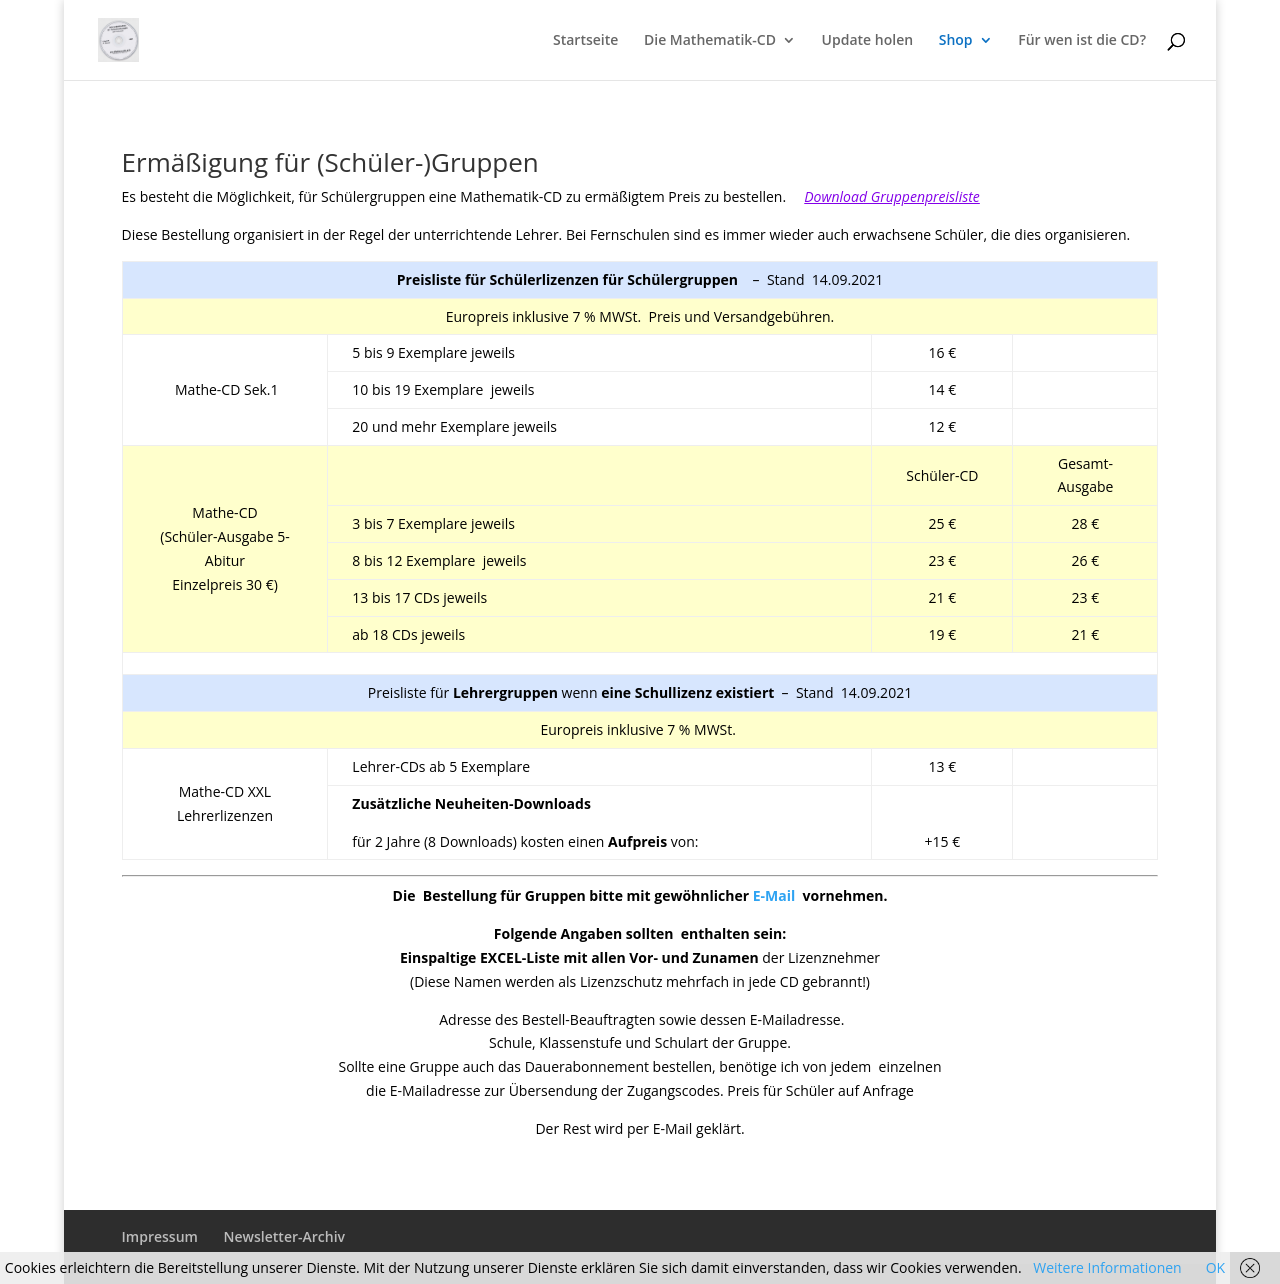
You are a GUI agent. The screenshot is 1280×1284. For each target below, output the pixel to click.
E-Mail (778, 895)
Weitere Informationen (1107, 1267)
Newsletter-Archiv (284, 1236)
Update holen (868, 41)
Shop (956, 41)
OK (1215, 1267)
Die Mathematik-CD (710, 41)
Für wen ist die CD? (1082, 41)
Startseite (585, 41)
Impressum (160, 1236)
